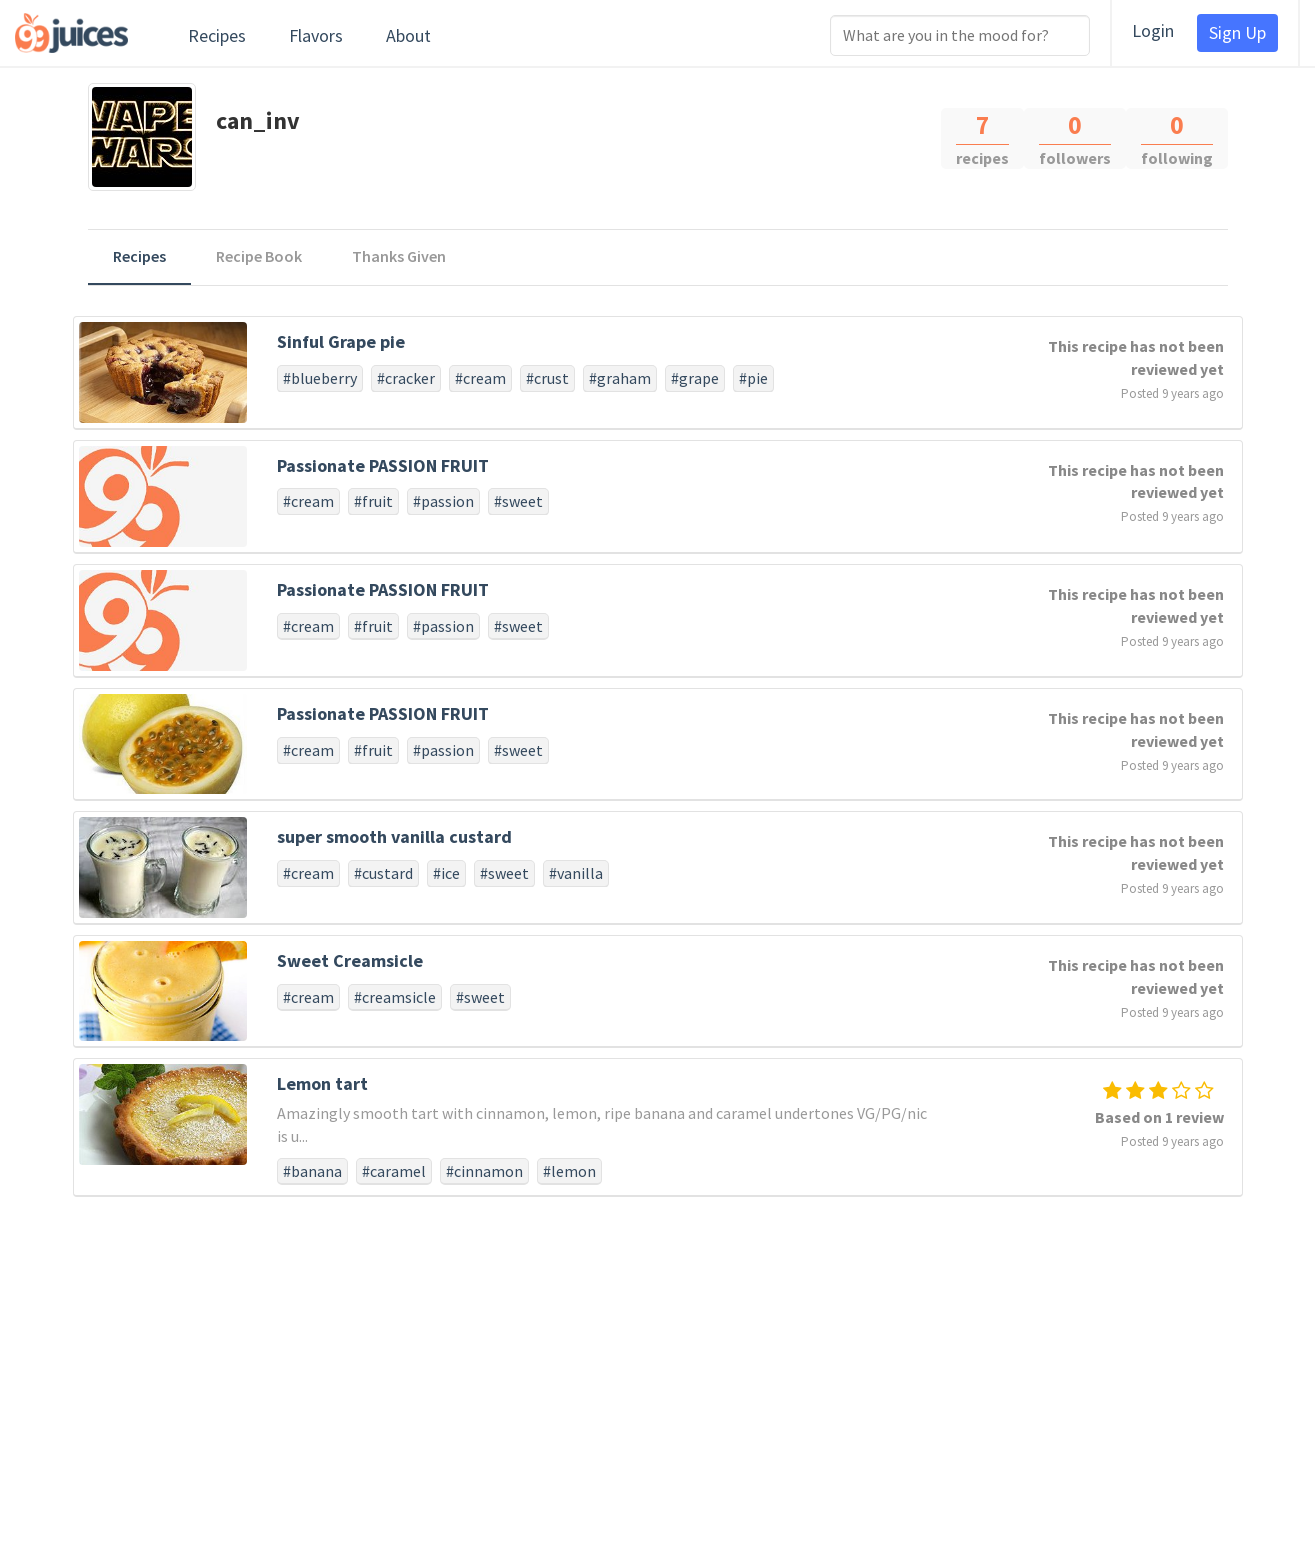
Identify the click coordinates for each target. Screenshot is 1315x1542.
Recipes (217, 35)
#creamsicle (395, 997)
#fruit (373, 501)
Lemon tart (322, 1083)
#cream (480, 378)
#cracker (406, 378)
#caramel (394, 1171)
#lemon (569, 1171)
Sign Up (1237, 32)
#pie (753, 378)
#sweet (518, 501)
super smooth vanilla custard (394, 836)
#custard (383, 873)
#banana (312, 1171)
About (408, 35)
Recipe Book (259, 256)
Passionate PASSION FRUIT (383, 465)
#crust (547, 378)
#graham (620, 378)
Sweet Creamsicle (350, 960)
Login (1153, 30)
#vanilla (576, 873)
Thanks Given (399, 256)
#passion (443, 501)
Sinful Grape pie (341, 341)
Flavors (316, 35)
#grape (695, 378)
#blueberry (320, 378)
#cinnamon (484, 1171)
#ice (446, 873)
